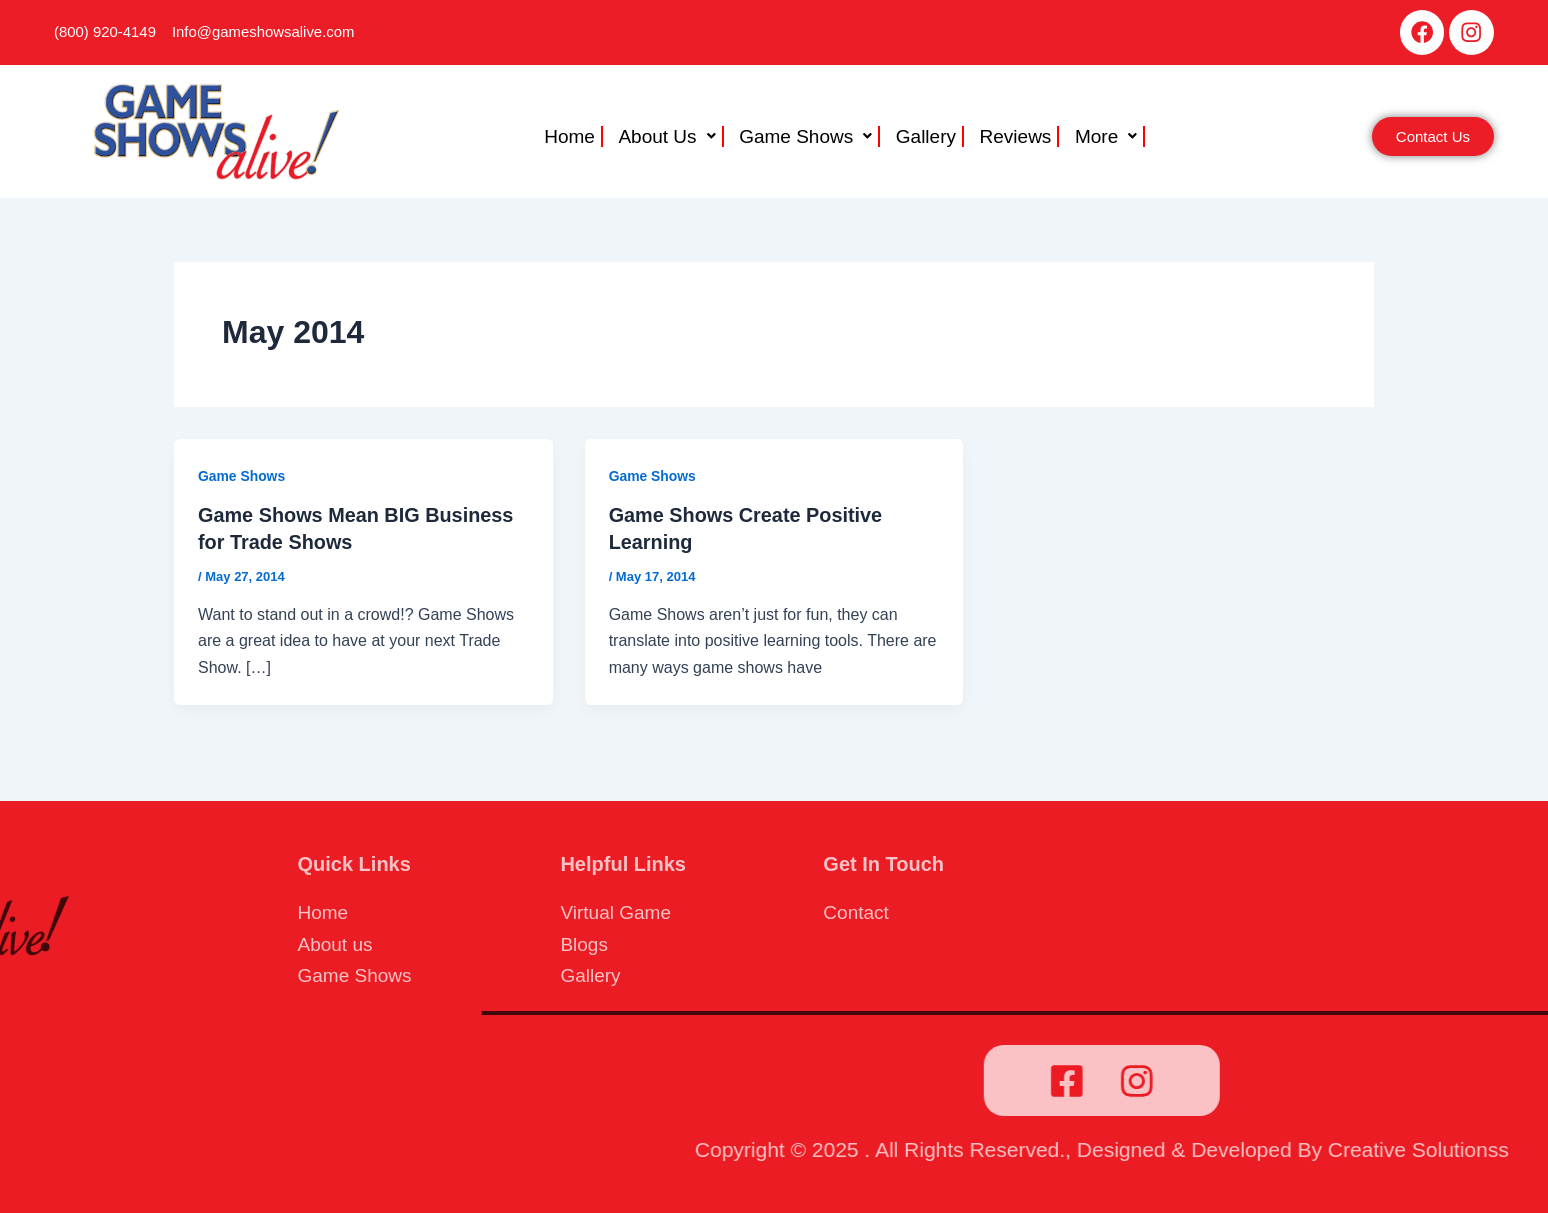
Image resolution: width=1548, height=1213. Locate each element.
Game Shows (806, 137)
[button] (674, 137)
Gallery (924, 137)
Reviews (1011, 137)
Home (575, 137)
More (1099, 137)
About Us (670, 137)
